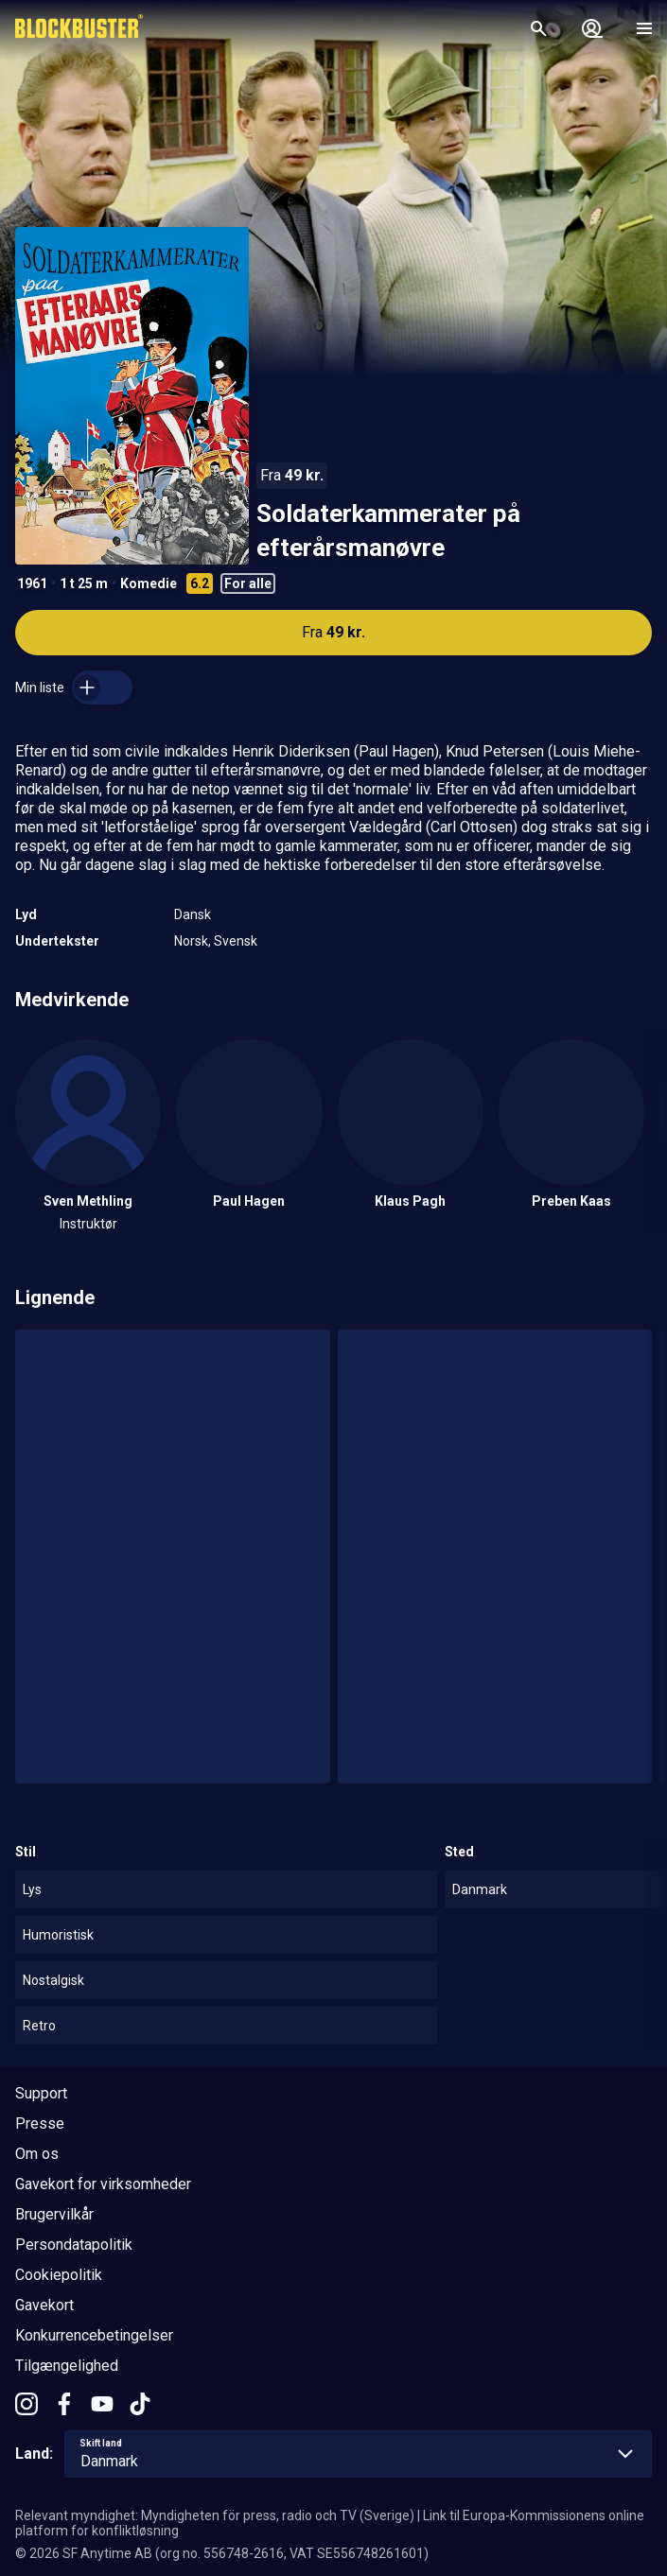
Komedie (148, 583)
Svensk (235, 941)
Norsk (191, 941)
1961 (32, 583)
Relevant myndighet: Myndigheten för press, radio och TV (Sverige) (214, 2515)
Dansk (192, 914)
